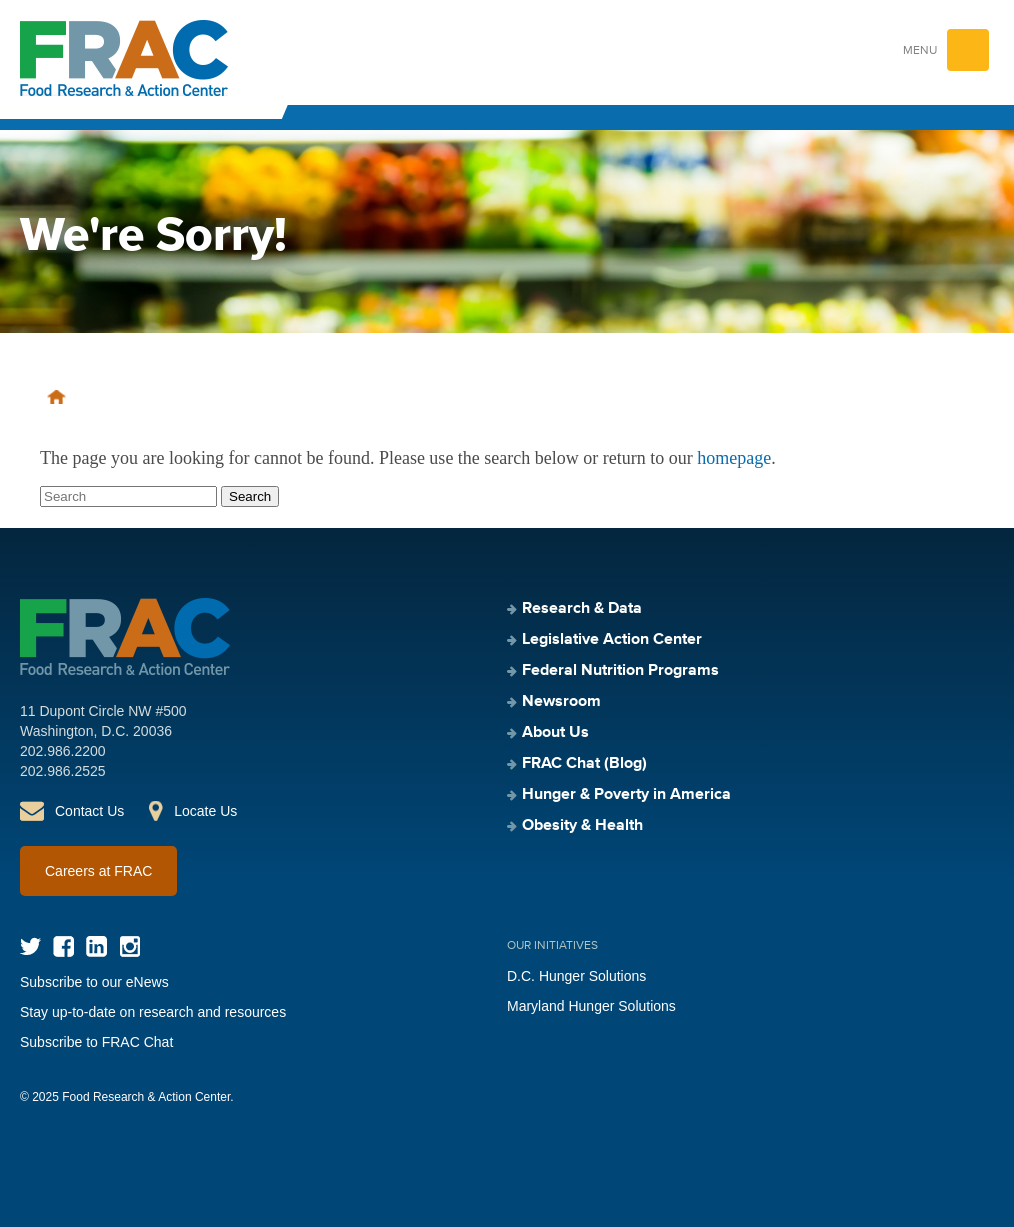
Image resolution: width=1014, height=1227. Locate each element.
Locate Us (205, 811)
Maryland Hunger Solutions (591, 1006)
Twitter (30, 946)
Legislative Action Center (612, 640)
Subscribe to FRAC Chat (96, 1042)
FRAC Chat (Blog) (584, 764)
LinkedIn (96, 946)
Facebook (63, 946)
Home (56, 397)
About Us (555, 733)
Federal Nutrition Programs (620, 671)
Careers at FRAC (98, 871)
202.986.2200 (63, 751)
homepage (734, 458)
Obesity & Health (582, 826)
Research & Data (582, 609)
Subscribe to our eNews (94, 982)
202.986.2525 (63, 771)
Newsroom (561, 702)
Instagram (129, 946)
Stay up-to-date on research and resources (153, 1012)
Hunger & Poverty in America (626, 795)
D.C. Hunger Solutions (576, 976)
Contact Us (89, 811)
